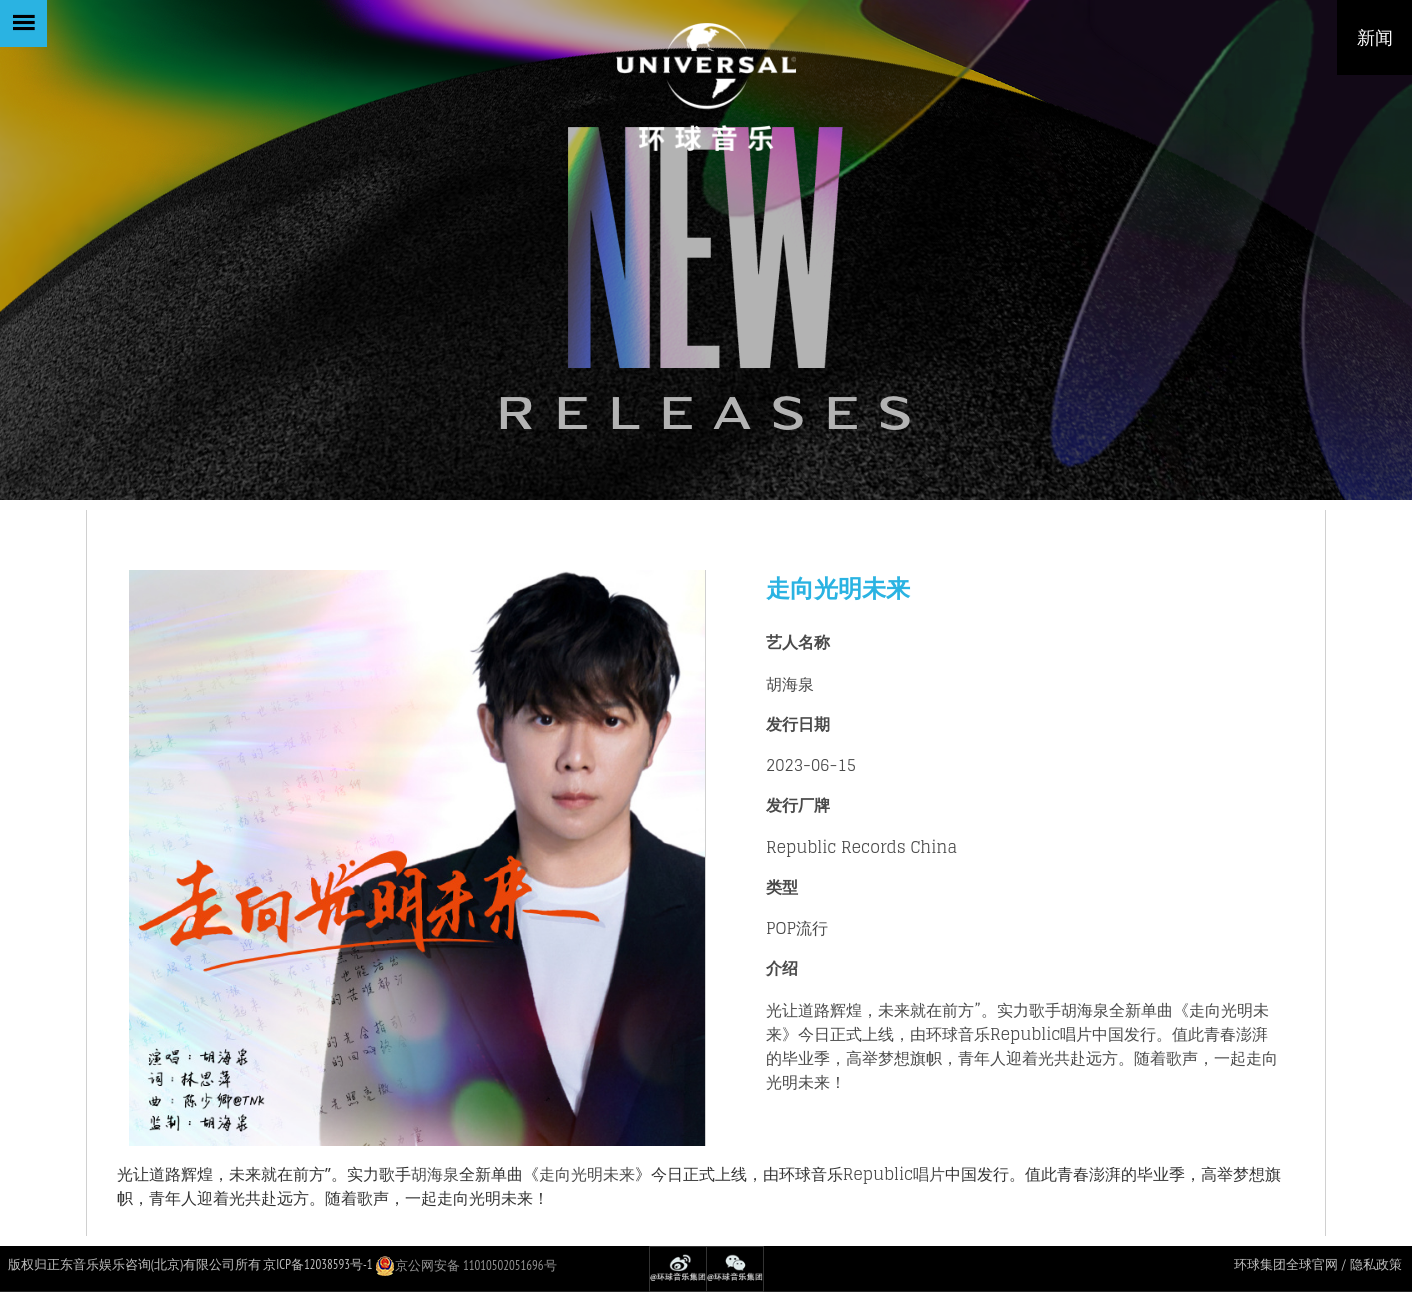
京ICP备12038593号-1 (317, 1264)
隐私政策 (1376, 1264)
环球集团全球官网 (1286, 1264)
